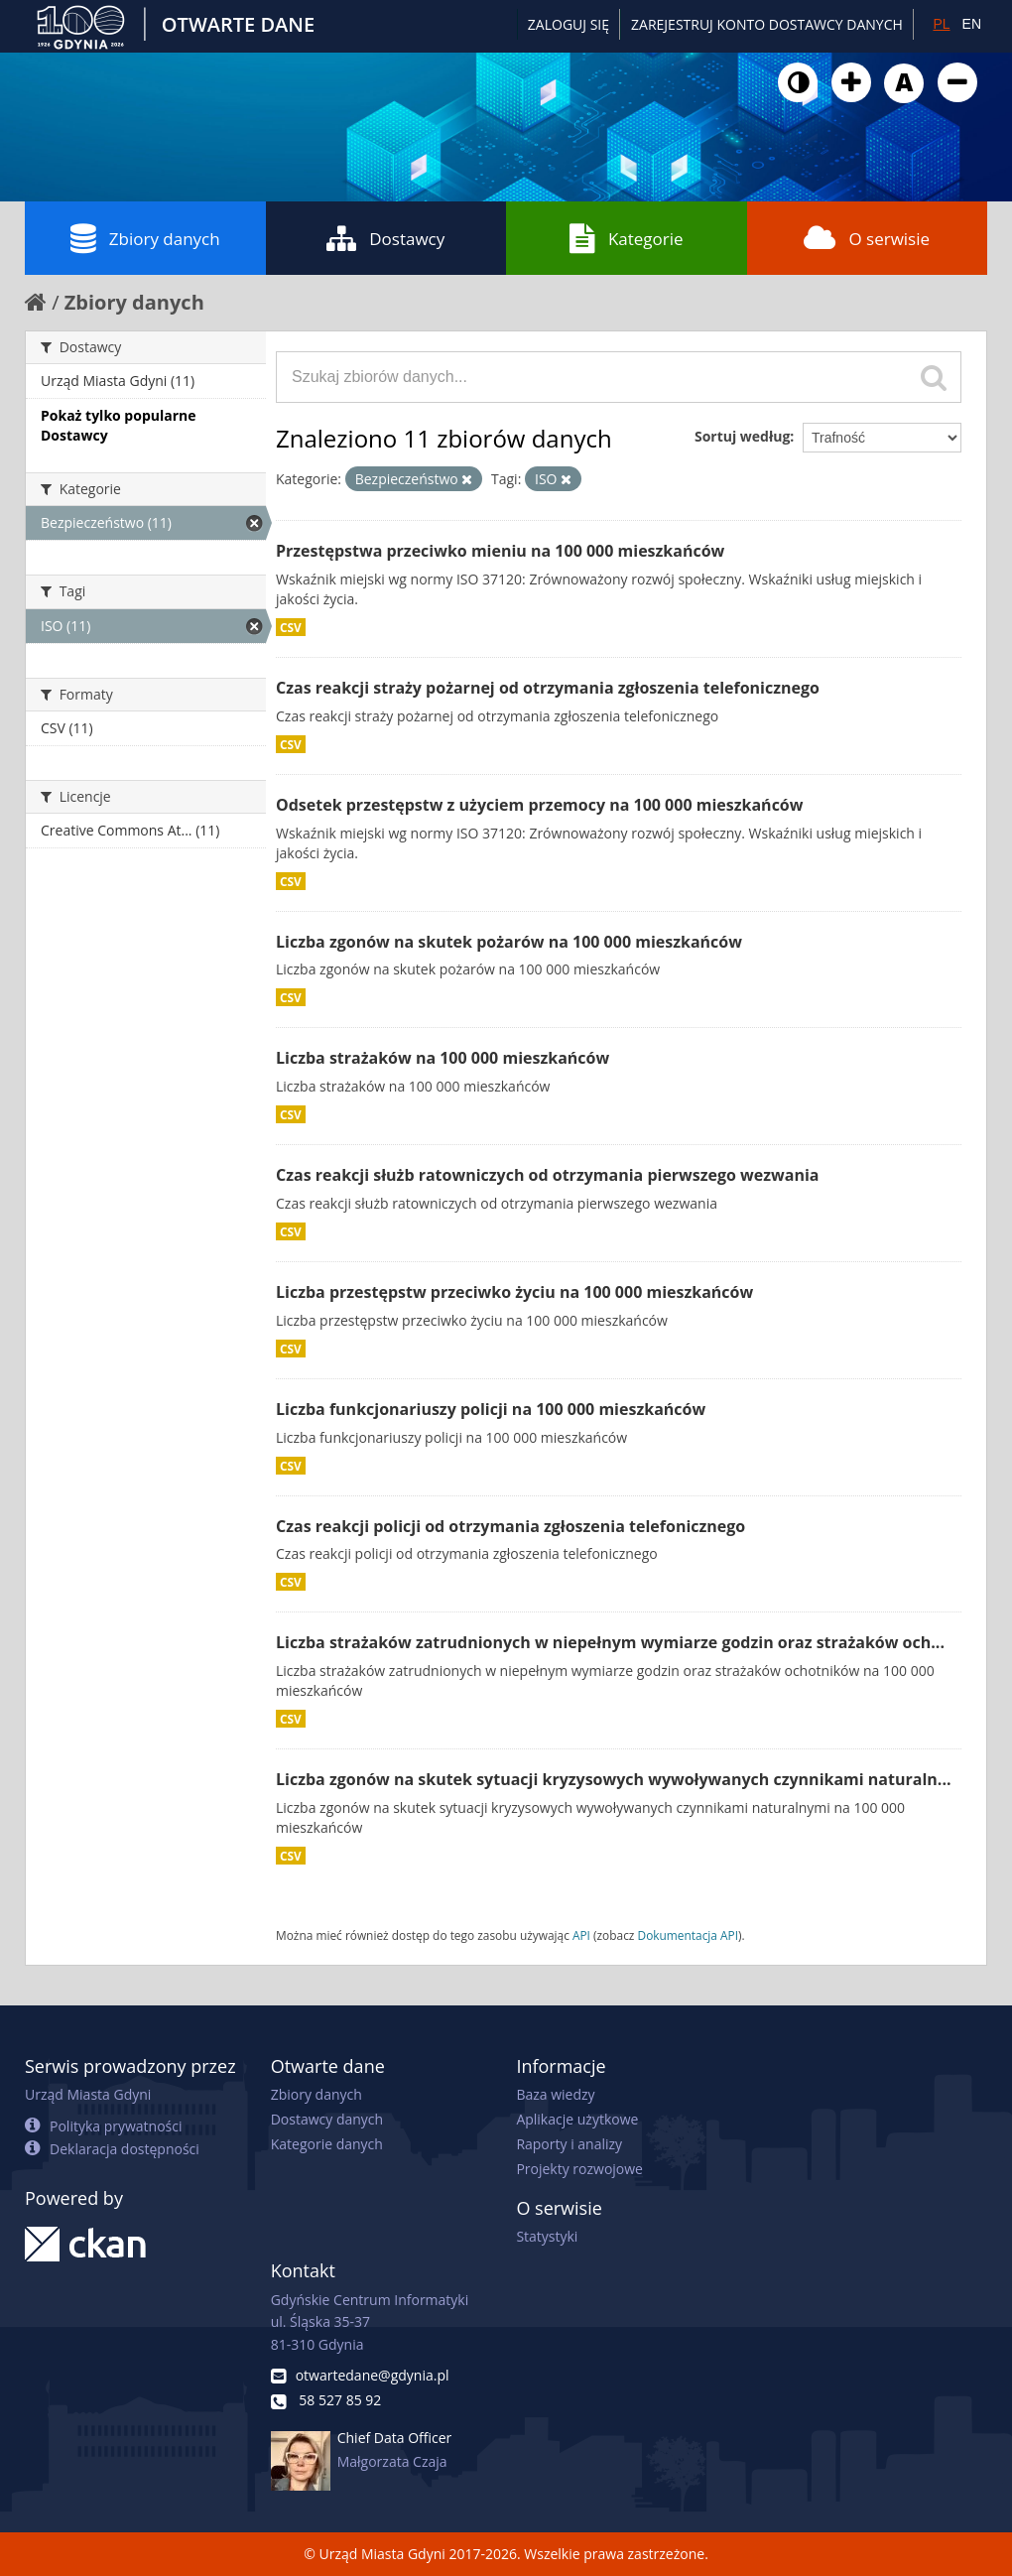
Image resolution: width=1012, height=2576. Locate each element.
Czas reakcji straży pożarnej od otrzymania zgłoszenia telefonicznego (548, 688)
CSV (291, 627)
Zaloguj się (568, 24)
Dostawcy (385, 238)
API (581, 1935)
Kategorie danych (327, 2143)
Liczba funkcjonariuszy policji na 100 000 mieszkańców (490, 1409)
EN (971, 24)
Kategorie (626, 238)
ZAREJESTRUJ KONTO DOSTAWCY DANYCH (767, 24)
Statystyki (546, 2236)
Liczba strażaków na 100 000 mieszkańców (442, 1058)
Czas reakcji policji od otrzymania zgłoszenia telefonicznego (510, 1526)
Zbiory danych (145, 238)
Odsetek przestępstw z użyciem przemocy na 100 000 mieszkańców (539, 805)
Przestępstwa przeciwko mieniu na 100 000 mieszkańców (500, 551)
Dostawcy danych (327, 2119)
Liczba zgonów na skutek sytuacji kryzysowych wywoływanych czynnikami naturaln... (613, 1779)
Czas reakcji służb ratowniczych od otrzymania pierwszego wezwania (547, 1175)
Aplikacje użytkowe (577, 2119)
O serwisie (867, 238)
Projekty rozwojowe (579, 2168)
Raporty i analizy (569, 2143)
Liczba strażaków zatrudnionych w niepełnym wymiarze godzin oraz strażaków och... (610, 1642)
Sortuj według (742, 436)
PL (941, 24)
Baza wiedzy (555, 2094)
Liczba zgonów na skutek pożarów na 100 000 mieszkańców (509, 942)
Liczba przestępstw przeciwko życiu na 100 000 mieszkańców (514, 1292)
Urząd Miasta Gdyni (88, 2094)
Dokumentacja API (688, 1935)
